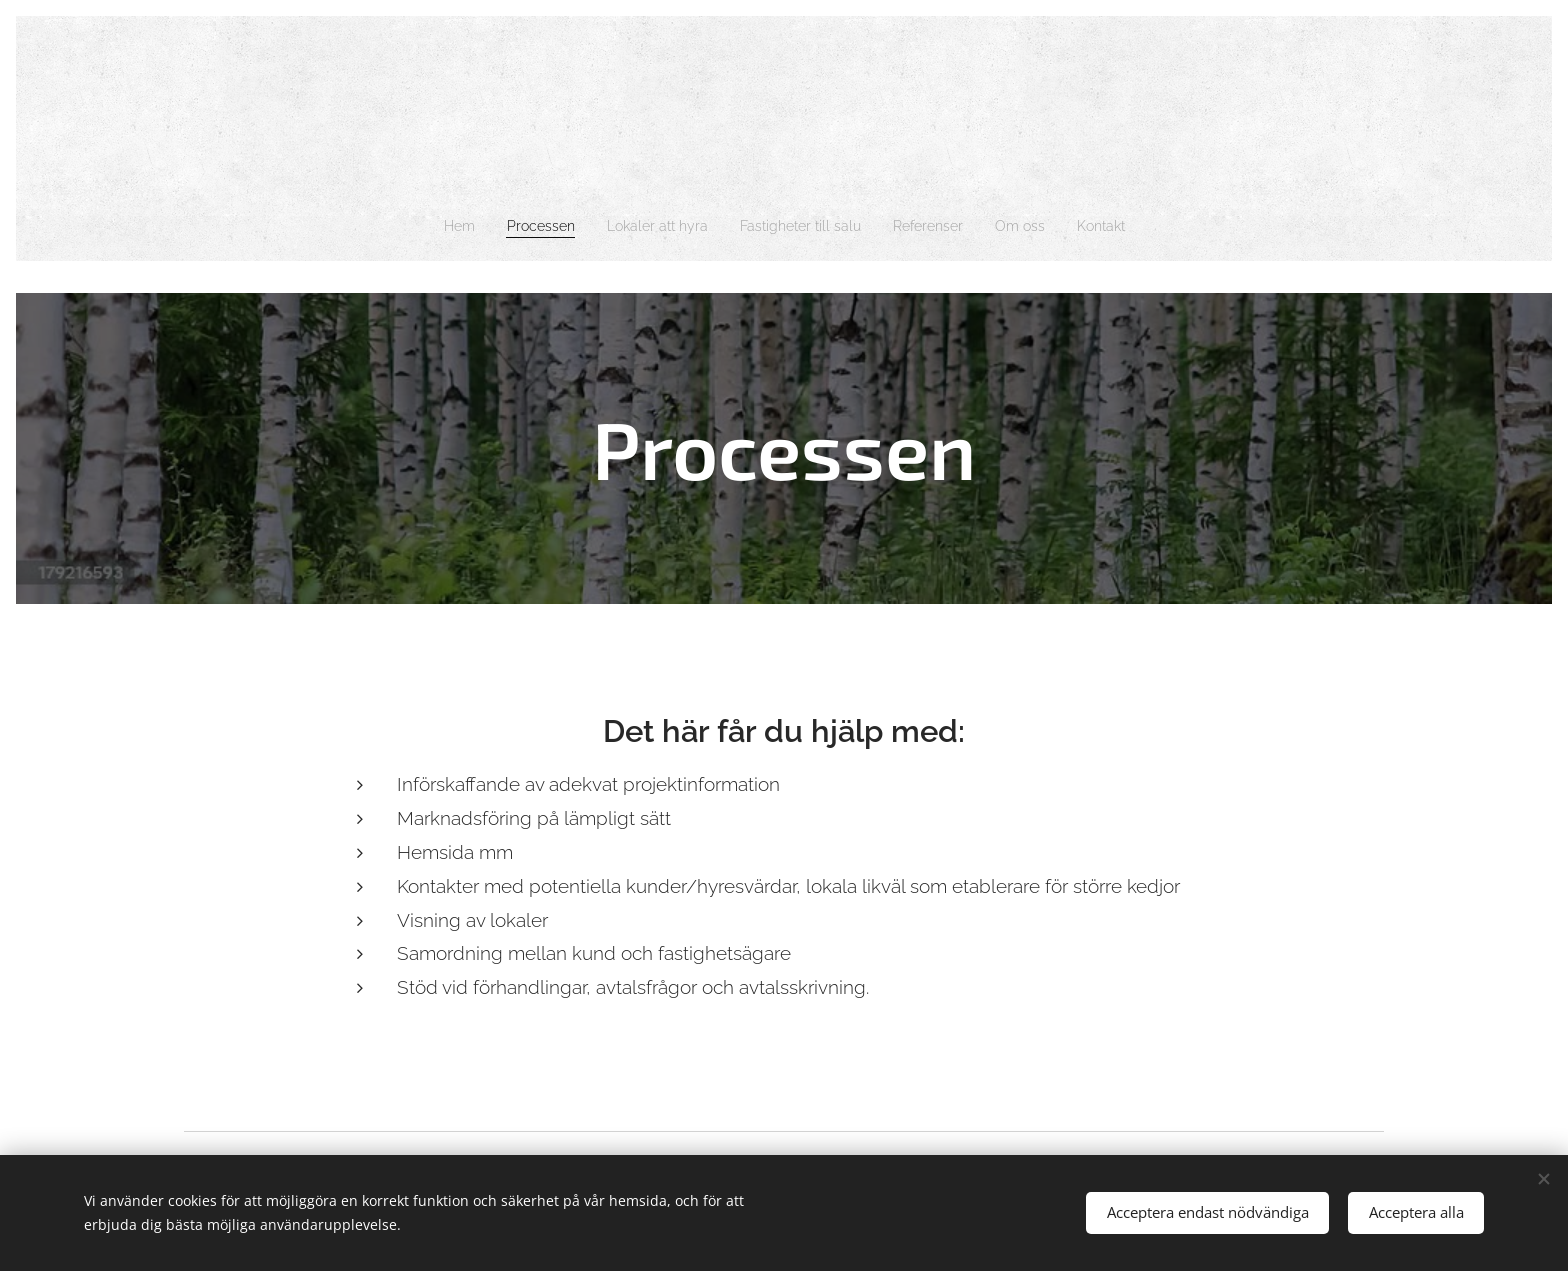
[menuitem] (434, 226)
